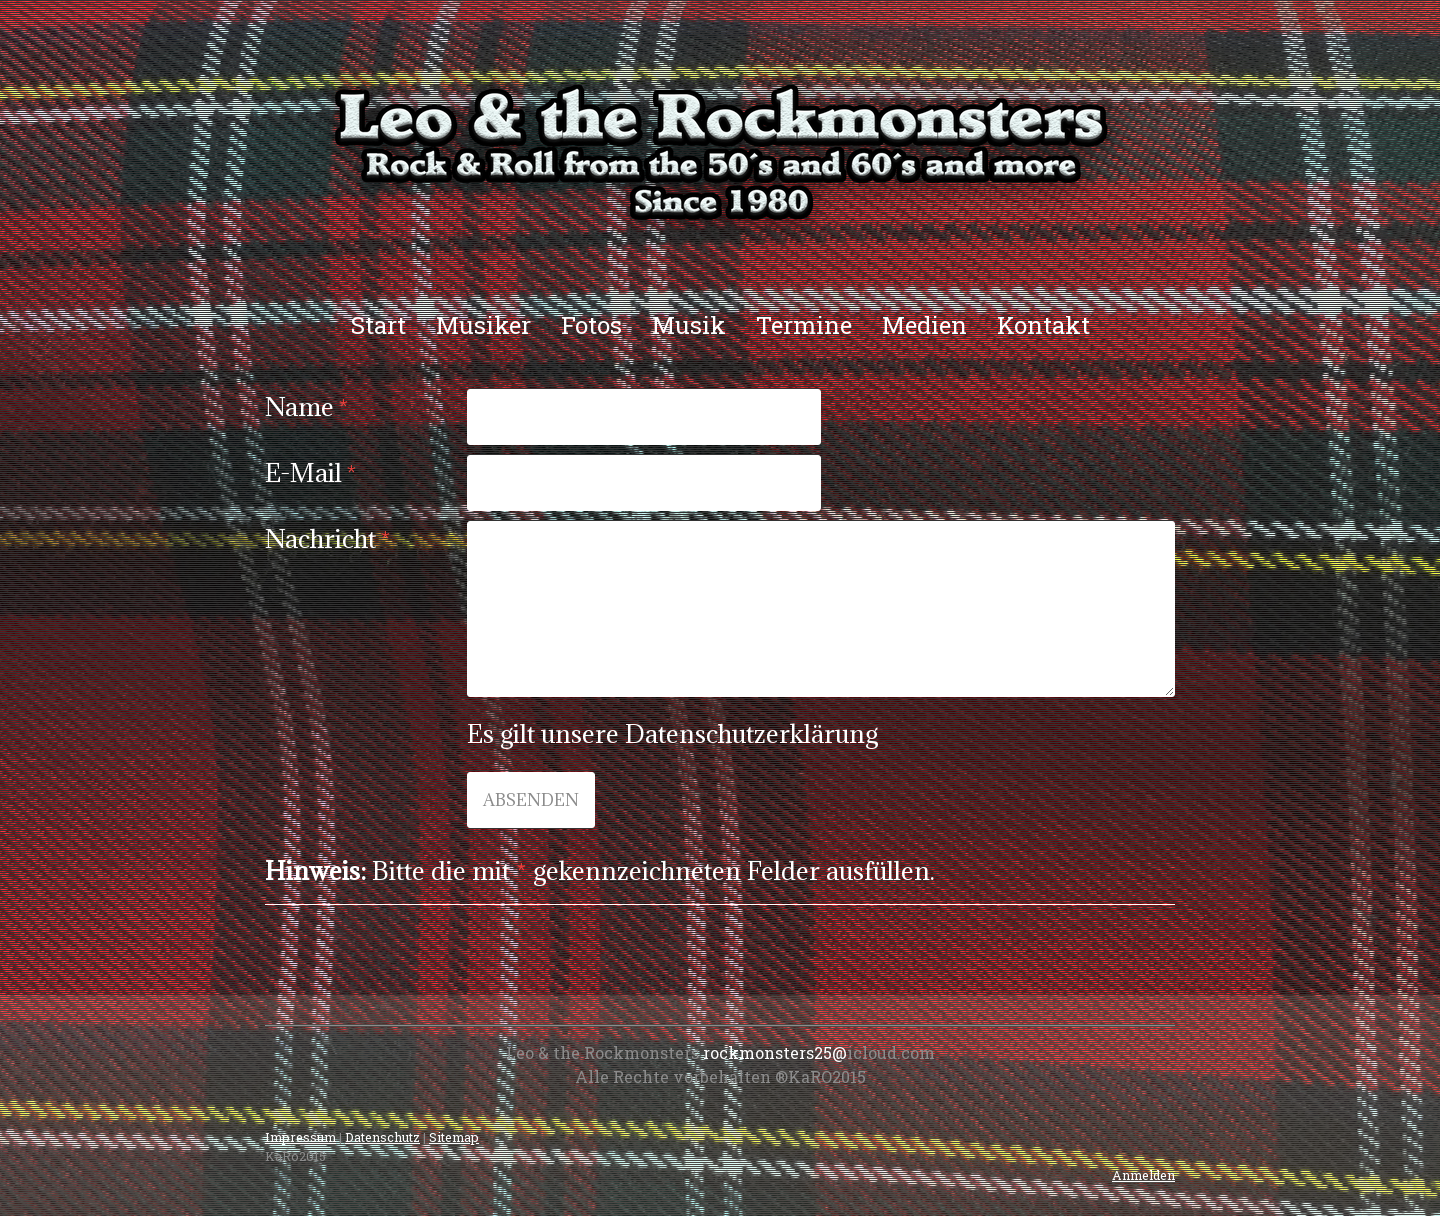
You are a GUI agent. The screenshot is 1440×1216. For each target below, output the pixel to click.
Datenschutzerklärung (751, 733)
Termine (804, 325)
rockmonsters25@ (775, 1052)
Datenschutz (382, 1137)
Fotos (591, 325)
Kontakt (1043, 325)
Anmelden (1143, 1175)
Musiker (483, 325)
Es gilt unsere (672, 733)
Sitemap (454, 1137)
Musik (689, 325)
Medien (924, 325)
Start (378, 325)
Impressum (300, 1137)
